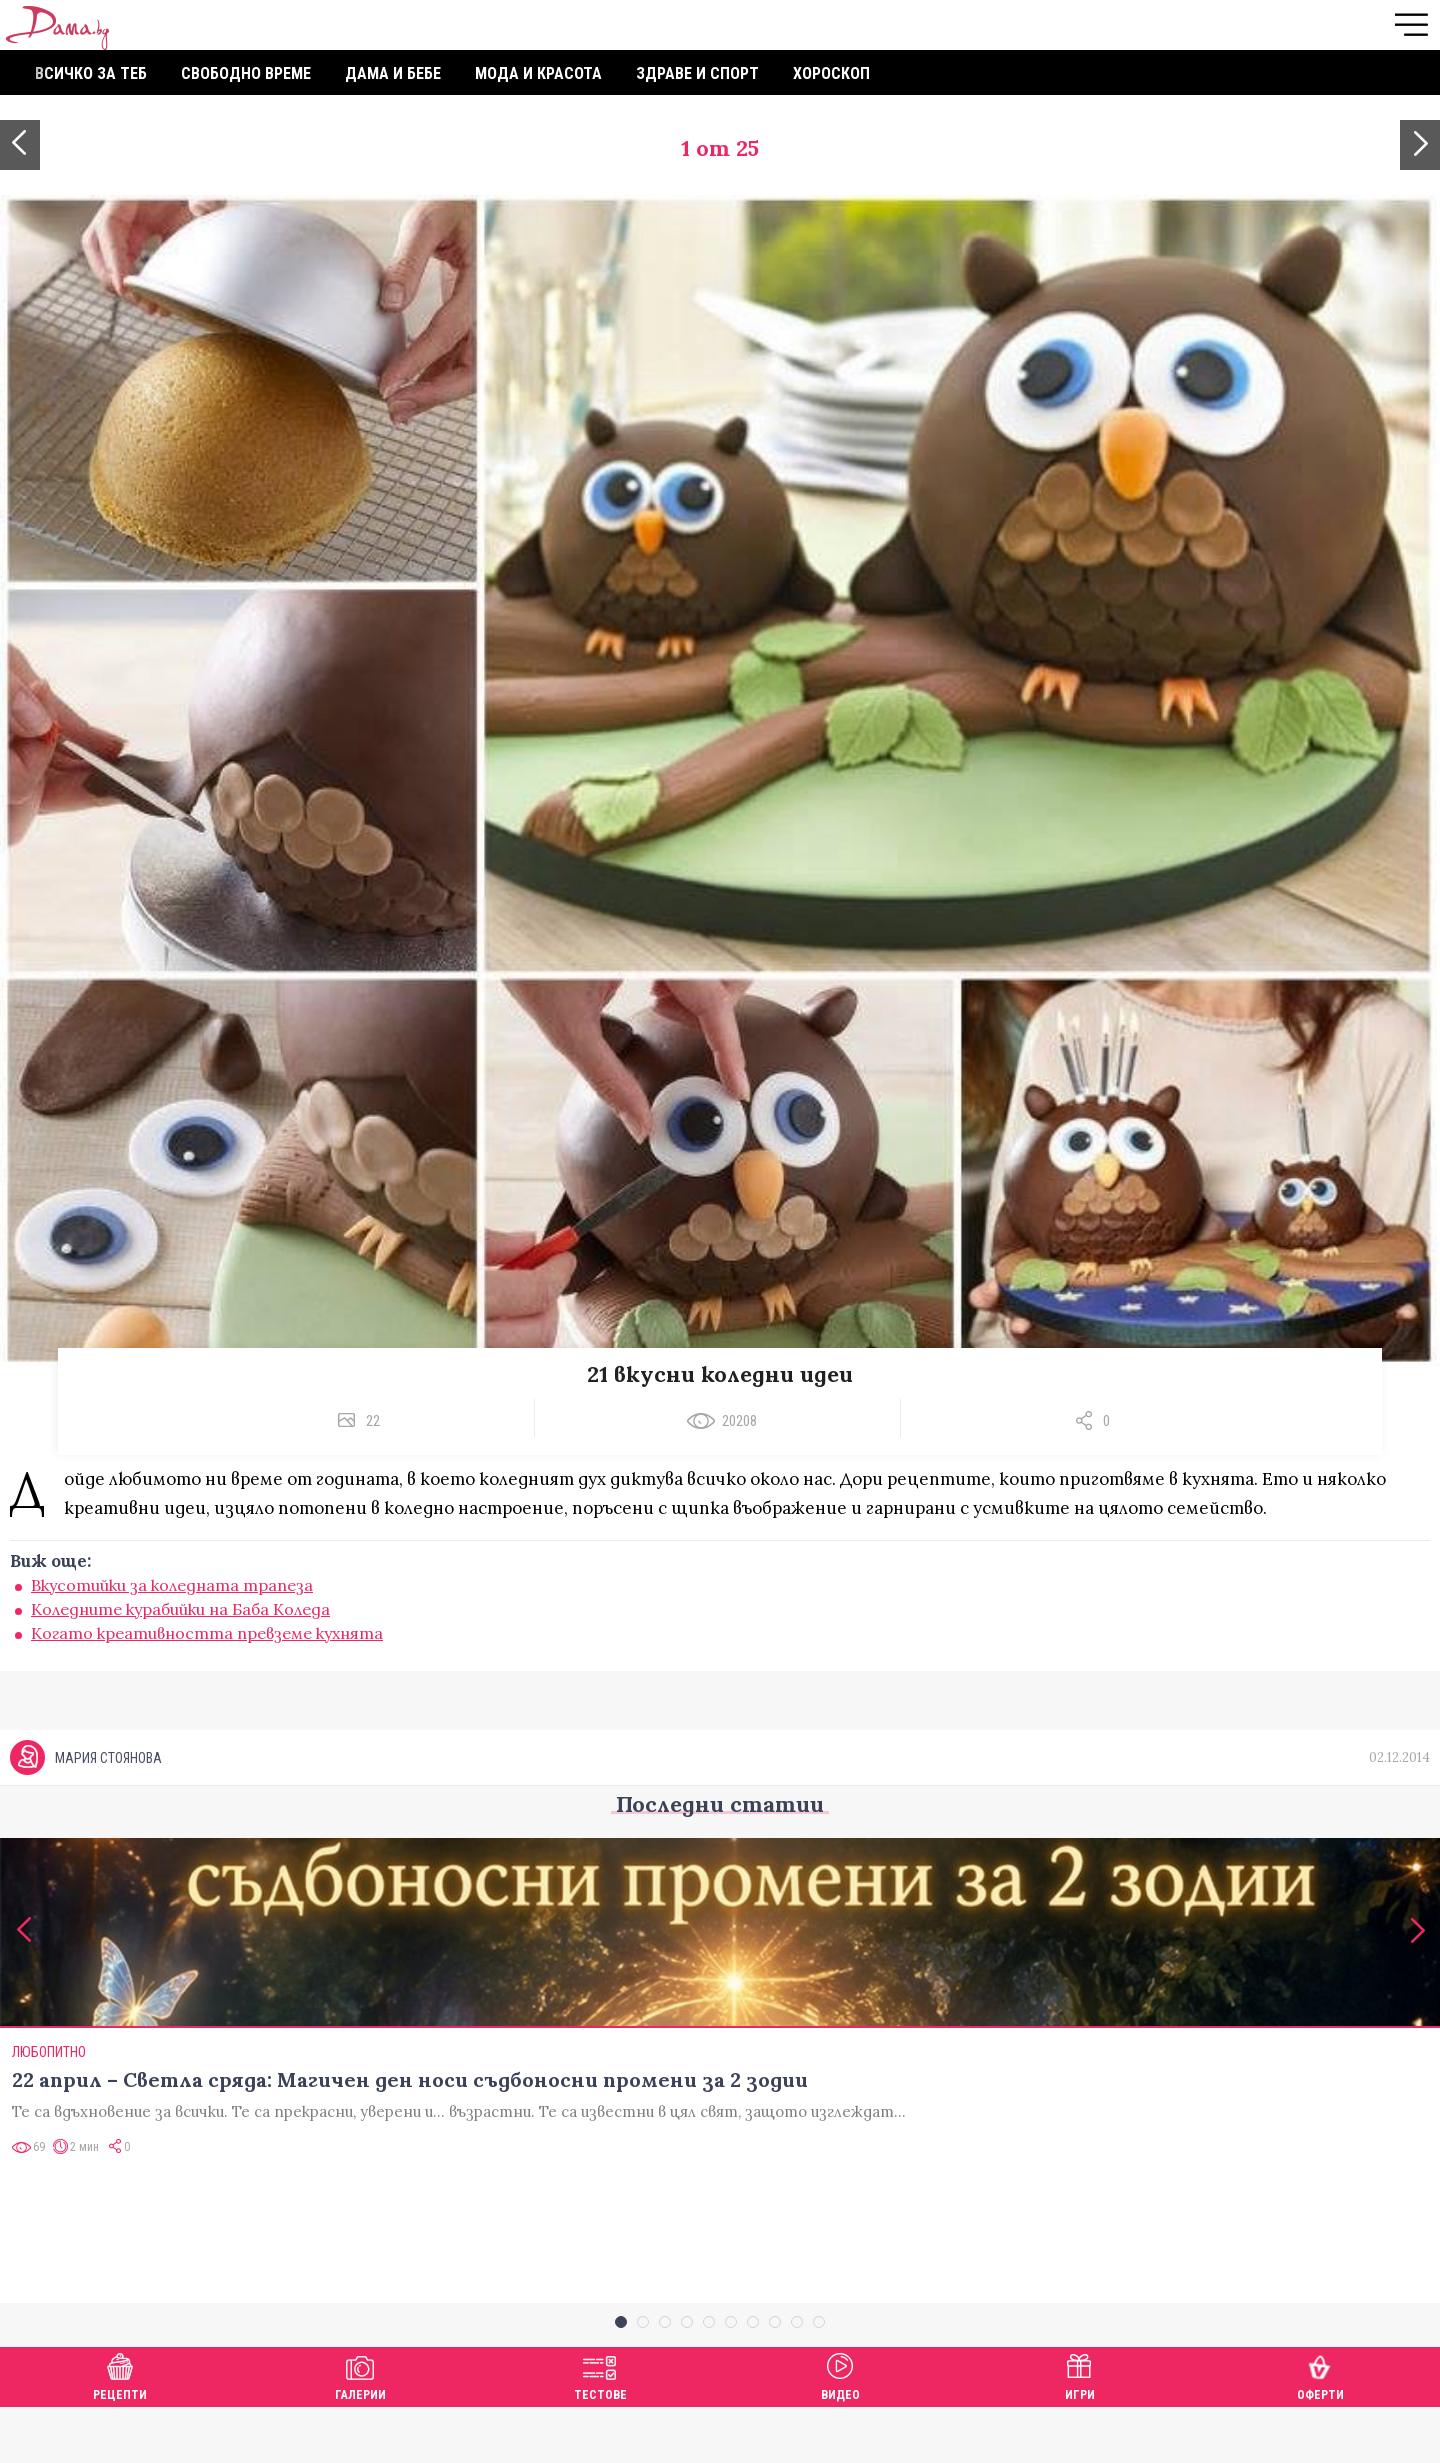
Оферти (1320, 2429)
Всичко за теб (91, 73)
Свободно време (246, 73)
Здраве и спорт (697, 73)
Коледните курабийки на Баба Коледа (180, 1609)
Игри (1080, 2429)
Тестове (600, 2429)
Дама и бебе (393, 73)
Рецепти (120, 2429)
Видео (840, 2429)
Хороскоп (831, 73)
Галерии (360, 2429)
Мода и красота (538, 73)
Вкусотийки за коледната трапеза (172, 1585)
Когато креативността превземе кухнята (207, 1633)
